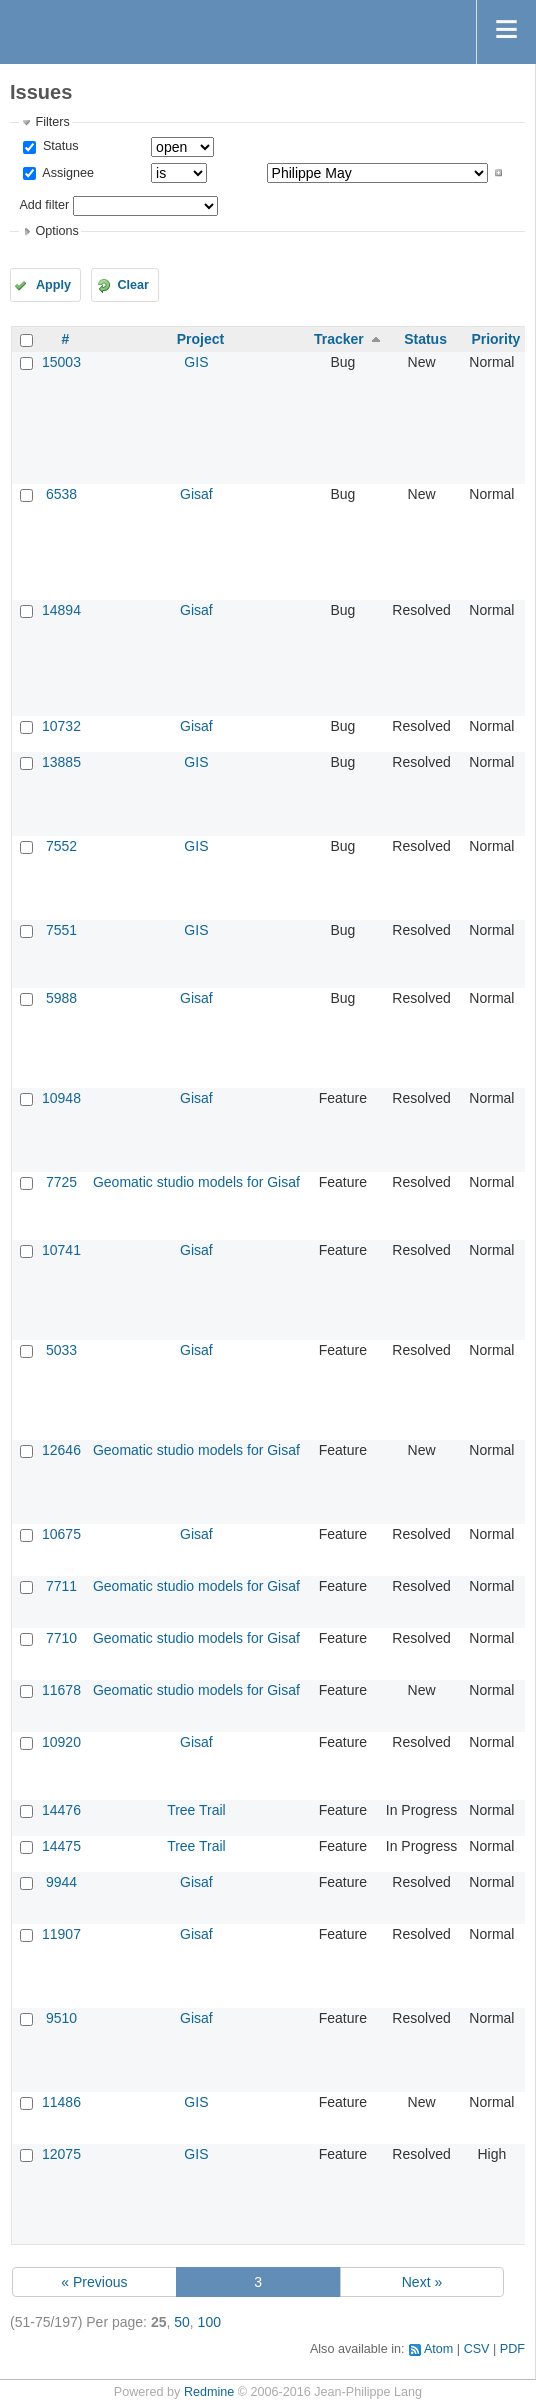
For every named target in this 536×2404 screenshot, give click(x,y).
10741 (61, 1250)
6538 (61, 494)
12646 (61, 1450)
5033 (61, 1350)
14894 (61, 610)
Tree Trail (196, 1810)
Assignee (66, 173)
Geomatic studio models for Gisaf (196, 1182)
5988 (61, 998)
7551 (61, 930)
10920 (61, 1742)
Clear (133, 285)
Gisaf (196, 494)
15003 (61, 362)
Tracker (339, 339)
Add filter (44, 205)
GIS (196, 362)
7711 (61, 1586)
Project (200, 339)
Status (58, 146)
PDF (512, 2349)
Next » (422, 2282)
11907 (61, 1934)
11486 (61, 2102)
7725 (61, 1182)
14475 (61, 1846)
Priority (495, 339)
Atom (438, 2349)
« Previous (94, 2282)
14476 (61, 1810)
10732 (61, 726)
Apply (53, 285)
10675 (61, 1534)
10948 (61, 1098)
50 (182, 2322)
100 (209, 2322)
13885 (61, 762)
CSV (477, 2349)
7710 (61, 1638)
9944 (61, 1882)
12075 (61, 2154)
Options (56, 231)
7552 (61, 846)
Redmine (209, 2392)
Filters (52, 122)
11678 (61, 1690)
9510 (61, 2018)
